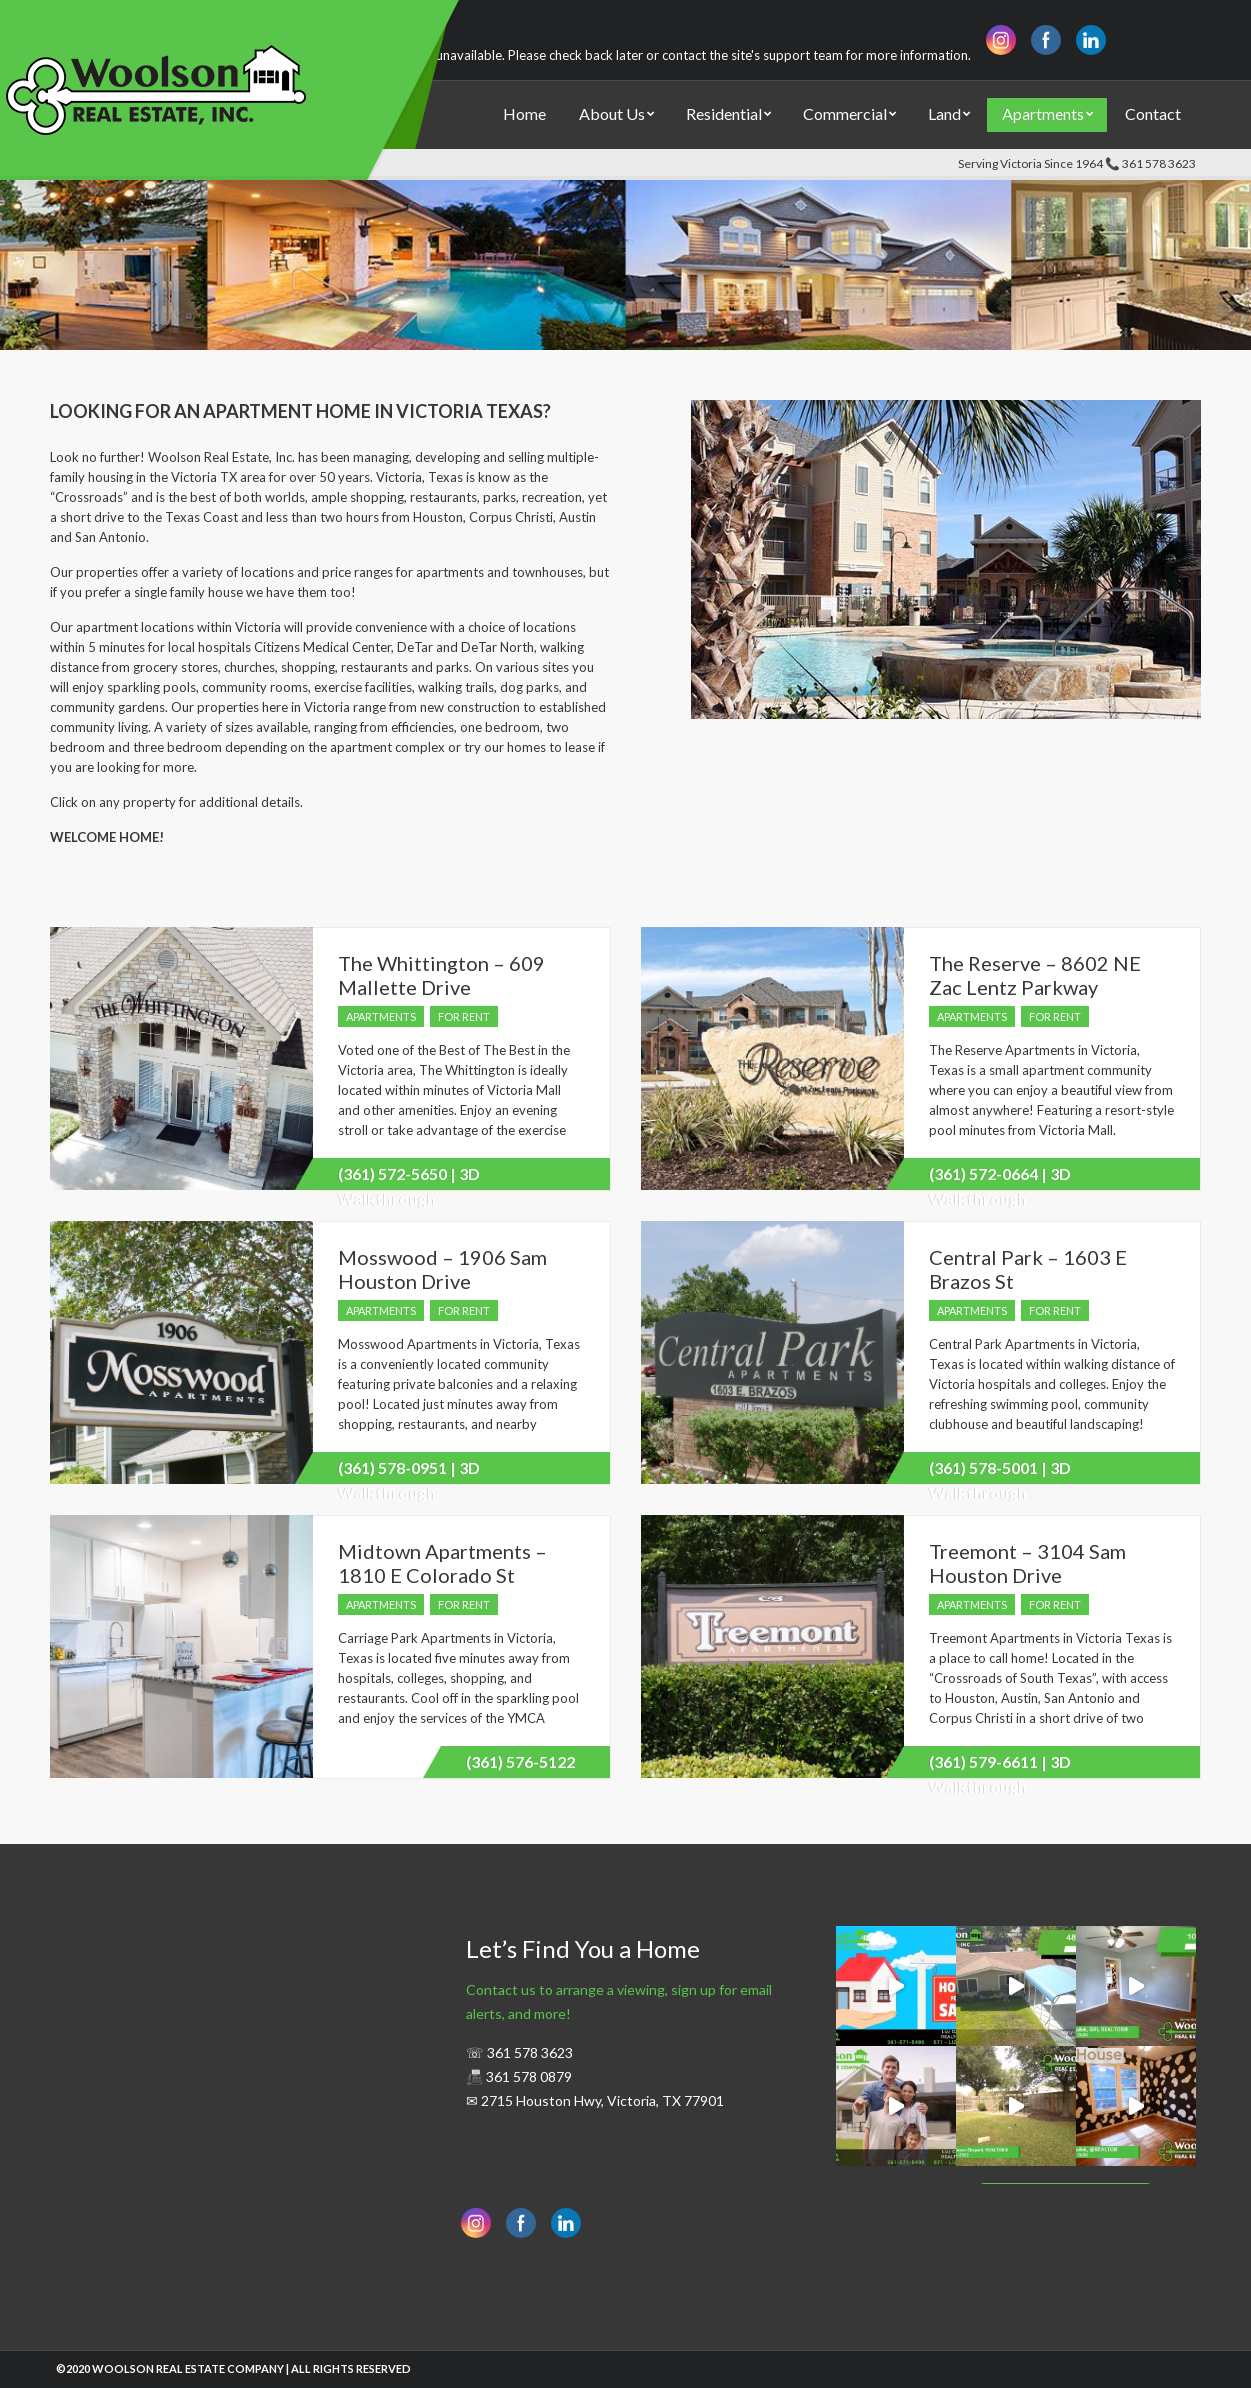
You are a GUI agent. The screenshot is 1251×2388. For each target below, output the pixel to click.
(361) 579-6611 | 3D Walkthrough (1000, 1765)
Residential (724, 113)
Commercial (845, 113)
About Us (612, 113)
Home (524, 113)
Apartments (1043, 113)
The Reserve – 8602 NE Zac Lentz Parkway (1035, 975)
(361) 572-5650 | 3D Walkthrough (409, 1177)
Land (944, 113)
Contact (1153, 113)
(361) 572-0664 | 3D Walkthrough (1000, 1177)
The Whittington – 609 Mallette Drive (441, 975)
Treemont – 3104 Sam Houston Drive (1027, 1563)
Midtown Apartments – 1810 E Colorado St (442, 1563)
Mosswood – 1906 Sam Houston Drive (442, 1269)
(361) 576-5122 (520, 1761)
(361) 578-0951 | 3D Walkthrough (409, 1471)
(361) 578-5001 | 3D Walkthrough (1000, 1471)
